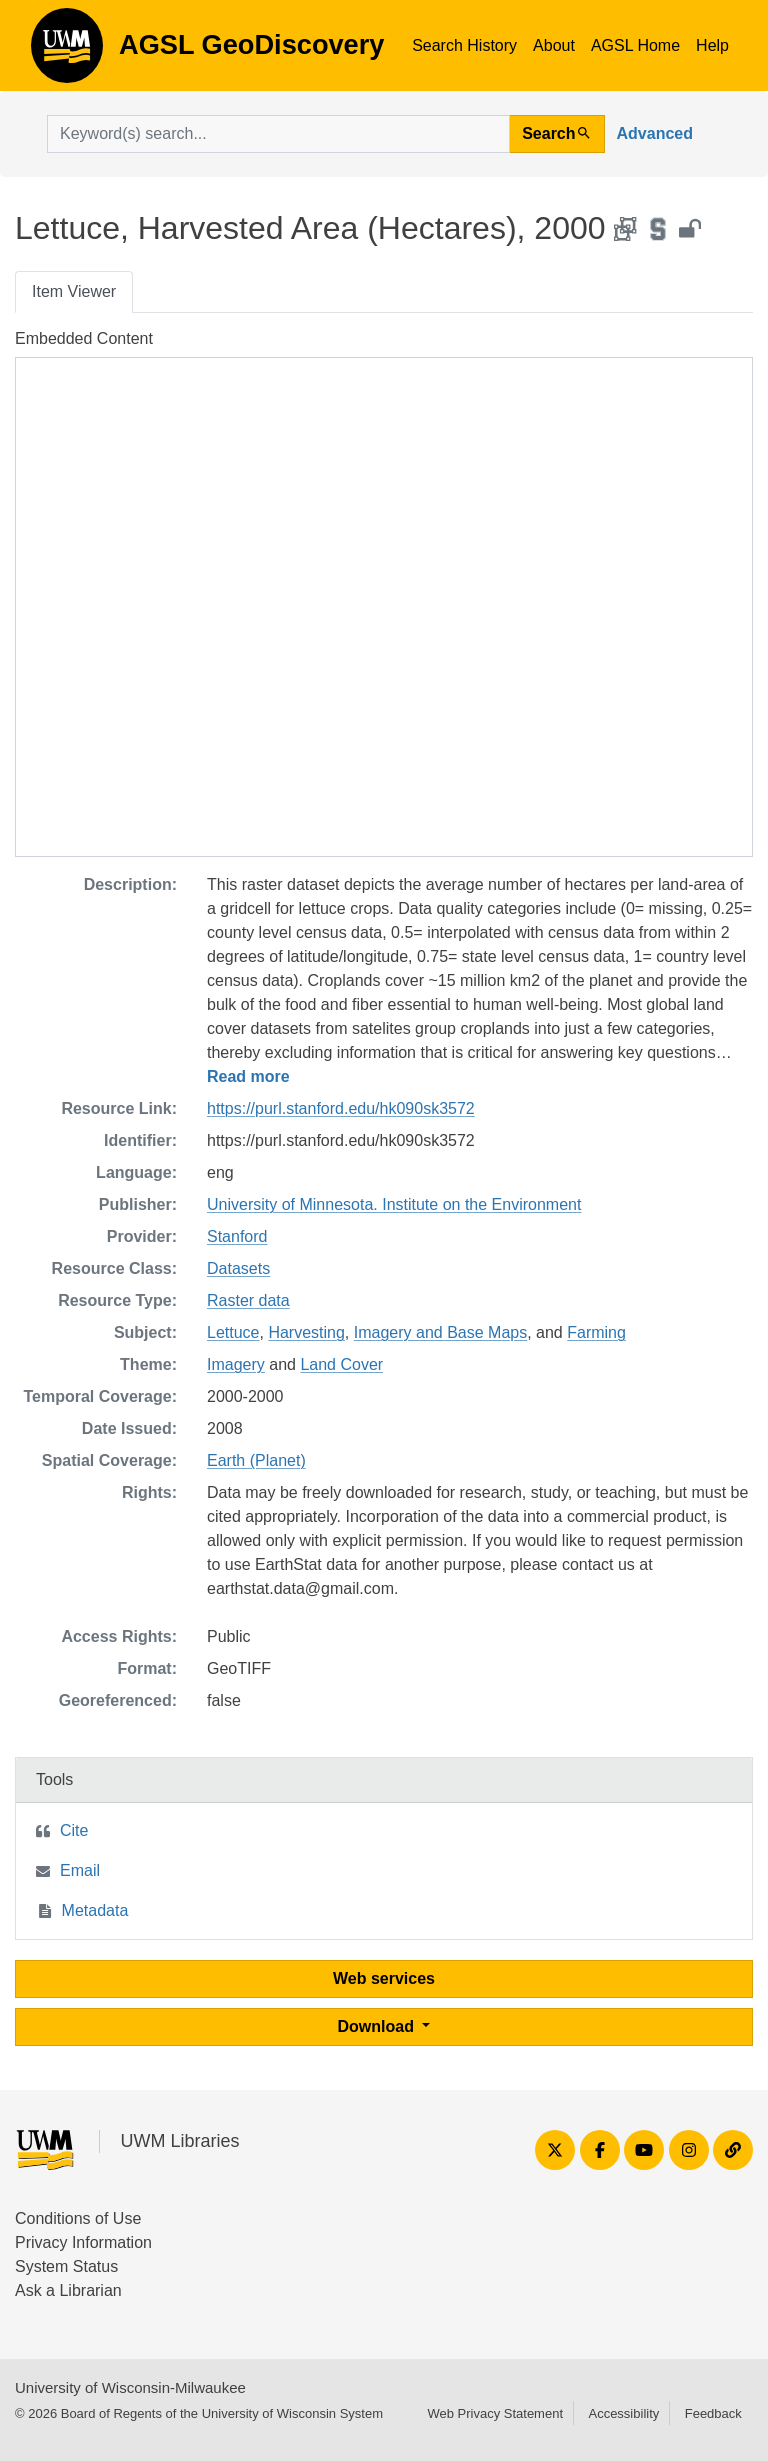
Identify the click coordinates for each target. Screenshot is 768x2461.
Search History (464, 45)
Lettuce (233, 1332)
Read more (248, 1076)
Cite (74, 1830)
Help (712, 45)
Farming (596, 1332)
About (554, 45)
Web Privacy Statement (495, 2413)
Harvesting (306, 1332)
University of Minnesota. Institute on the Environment (394, 1204)
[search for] (278, 134)
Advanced (655, 133)
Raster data (248, 1300)
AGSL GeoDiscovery (67, 52)
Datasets (238, 1268)
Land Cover (341, 1364)
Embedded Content (84, 338)
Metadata (95, 1910)
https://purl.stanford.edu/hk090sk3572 (341, 1108)
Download (378, 2026)
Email (80, 1870)
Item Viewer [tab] (74, 291)
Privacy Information (83, 2242)
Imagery (236, 1364)
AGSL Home (635, 45)
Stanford (237, 1236)
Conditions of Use (78, 2218)
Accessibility (623, 2413)
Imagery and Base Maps (440, 1332)
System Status (66, 2266)
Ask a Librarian (68, 2290)
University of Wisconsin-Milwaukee (130, 2387)
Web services (384, 1978)
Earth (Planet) (256, 1460)
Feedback (713, 2413)
